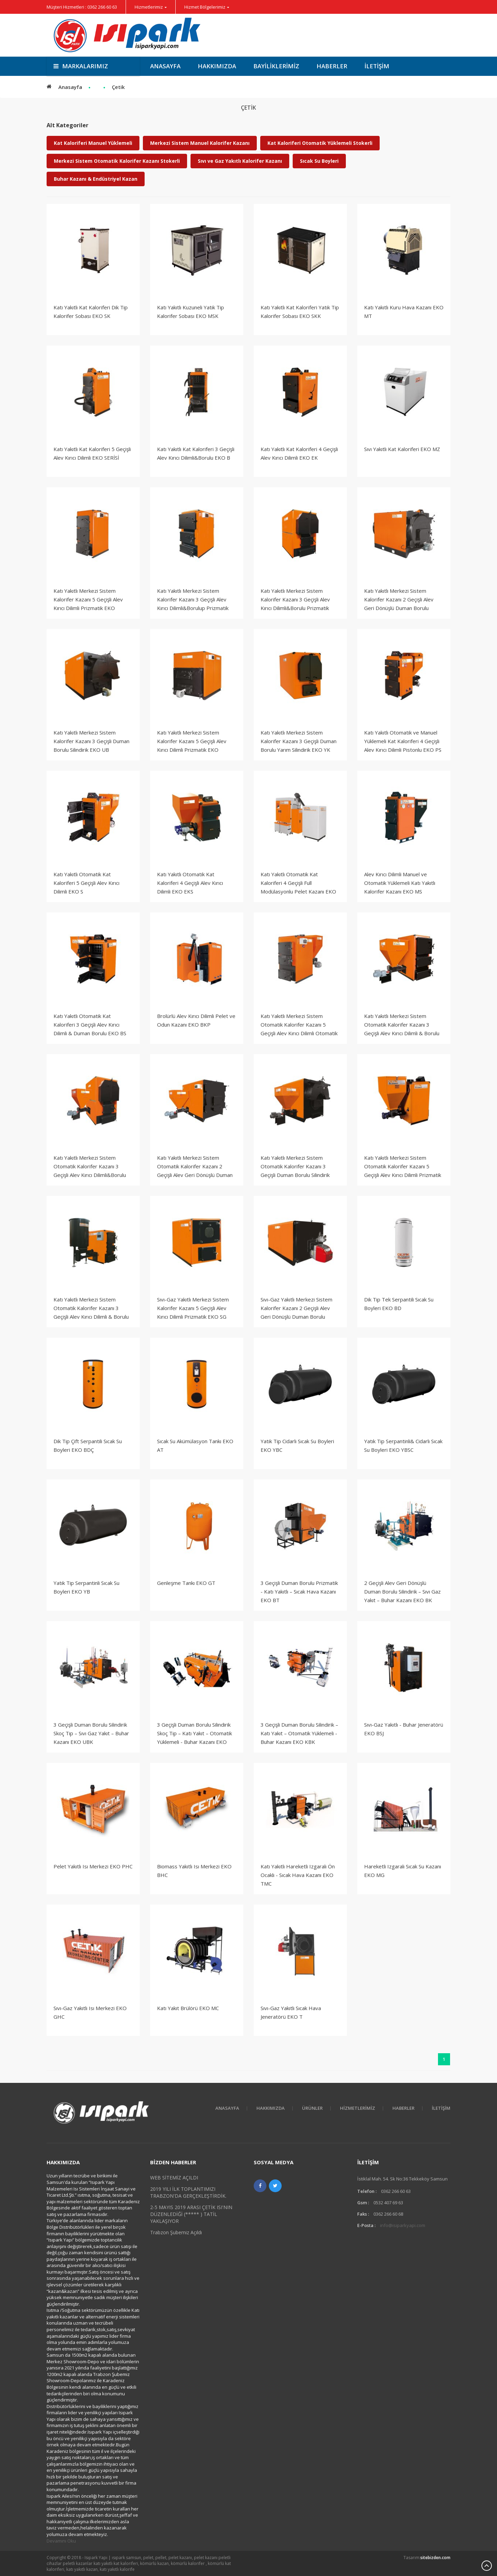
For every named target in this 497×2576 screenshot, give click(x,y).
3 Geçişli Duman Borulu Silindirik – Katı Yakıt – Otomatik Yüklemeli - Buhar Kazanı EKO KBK (299, 1733)
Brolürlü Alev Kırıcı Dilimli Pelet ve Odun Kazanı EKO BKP (196, 1020)
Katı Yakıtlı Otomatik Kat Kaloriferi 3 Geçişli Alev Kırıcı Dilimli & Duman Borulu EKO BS (89, 1024)
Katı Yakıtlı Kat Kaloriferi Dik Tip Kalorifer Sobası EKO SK (90, 311)
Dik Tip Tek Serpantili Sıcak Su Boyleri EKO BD (398, 1303)
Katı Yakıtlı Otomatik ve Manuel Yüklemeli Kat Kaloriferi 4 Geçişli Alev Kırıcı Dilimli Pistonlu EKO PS (402, 741)
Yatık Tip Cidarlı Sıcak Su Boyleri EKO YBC (297, 1445)
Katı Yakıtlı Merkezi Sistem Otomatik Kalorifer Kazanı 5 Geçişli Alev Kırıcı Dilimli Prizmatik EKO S (402, 1170)
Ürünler (312, 2108)
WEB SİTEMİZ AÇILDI (174, 2177)
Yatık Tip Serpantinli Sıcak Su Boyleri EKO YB (86, 1587)
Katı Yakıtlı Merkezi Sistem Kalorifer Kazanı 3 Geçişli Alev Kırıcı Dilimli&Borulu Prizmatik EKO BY (295, 603)
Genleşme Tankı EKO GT (186, 1582)
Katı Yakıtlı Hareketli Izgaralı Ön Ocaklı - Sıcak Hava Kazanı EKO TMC (298, 1875)
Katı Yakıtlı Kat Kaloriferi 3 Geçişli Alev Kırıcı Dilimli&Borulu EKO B (195, 453)
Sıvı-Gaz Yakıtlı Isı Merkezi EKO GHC (90, 2012)
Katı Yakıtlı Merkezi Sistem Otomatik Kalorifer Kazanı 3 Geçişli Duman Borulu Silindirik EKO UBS (295, 1170)
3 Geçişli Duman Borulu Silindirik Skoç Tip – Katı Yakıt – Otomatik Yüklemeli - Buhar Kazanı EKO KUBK (194, 1737)
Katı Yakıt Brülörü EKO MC (188, 2008)
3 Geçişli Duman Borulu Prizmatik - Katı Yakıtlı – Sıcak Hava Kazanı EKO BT (299, 1591)
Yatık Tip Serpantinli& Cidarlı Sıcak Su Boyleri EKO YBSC (403, 1445)
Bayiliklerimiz (276, 66)
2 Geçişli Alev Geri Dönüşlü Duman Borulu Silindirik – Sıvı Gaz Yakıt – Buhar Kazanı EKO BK (402, 1591)
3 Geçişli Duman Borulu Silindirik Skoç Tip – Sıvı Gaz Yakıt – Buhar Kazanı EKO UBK (91, 1733)
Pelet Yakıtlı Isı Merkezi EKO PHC (93, 1866)
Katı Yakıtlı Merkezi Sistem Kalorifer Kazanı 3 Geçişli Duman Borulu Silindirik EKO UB (91, 741)
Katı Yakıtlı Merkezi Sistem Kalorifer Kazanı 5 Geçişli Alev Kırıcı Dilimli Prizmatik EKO (88, 599)
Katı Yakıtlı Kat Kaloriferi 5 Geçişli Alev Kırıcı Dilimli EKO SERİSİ (92, 453)
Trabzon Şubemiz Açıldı (176, 2232)
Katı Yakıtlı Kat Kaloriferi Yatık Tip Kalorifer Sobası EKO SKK (300, 311)
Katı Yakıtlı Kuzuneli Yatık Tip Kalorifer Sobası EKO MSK (190, 311)
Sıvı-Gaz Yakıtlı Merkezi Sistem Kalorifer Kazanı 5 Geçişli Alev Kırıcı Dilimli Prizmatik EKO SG (193, 1308)
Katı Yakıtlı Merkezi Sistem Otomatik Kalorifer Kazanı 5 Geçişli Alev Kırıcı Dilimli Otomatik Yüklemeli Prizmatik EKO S (299, 1028)
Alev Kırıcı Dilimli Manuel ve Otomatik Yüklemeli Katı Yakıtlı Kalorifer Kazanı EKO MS (399, 883)
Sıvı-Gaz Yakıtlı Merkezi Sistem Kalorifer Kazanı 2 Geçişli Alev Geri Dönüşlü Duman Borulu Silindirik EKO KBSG (296, 1312)
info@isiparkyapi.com (402, 2225)
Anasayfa (165, 66)
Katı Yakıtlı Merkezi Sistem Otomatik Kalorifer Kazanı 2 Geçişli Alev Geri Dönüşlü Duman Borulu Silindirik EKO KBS (195, 1170)
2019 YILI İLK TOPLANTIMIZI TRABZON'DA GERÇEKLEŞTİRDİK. (188, 2192)
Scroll (486, 2565)
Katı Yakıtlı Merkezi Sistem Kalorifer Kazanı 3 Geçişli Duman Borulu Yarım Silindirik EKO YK (299, 741)
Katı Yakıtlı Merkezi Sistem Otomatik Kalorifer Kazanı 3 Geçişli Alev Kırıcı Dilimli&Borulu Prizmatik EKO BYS (89, 1170)
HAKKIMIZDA (270, 2108)
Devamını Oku (61, 2541)
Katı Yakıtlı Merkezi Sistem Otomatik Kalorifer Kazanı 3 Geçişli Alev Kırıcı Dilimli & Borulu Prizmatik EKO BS (401, 1028)
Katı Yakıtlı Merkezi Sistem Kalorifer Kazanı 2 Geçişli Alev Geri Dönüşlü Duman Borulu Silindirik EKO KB (398, 603)
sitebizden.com (435, 2557)
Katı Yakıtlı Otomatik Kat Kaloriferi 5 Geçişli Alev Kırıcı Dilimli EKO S (86, 883)
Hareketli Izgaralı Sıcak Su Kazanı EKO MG (402, 1870)
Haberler (331, 66)
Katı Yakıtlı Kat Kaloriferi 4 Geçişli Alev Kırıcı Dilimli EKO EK (299, 453)
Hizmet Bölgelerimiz (204, 7)
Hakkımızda (217, 66)
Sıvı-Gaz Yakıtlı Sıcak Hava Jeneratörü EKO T (291, 2012)
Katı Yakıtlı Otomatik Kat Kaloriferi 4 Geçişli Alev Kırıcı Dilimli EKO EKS (190, 883)
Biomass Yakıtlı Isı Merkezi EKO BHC (194, 1870)
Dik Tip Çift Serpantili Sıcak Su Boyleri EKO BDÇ (87, 1445)
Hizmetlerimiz (149, 7)
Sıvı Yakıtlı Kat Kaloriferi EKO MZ (402, 449)
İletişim (376, 66)
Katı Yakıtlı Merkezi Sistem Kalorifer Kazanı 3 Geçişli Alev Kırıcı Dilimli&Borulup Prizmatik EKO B (192, 603)
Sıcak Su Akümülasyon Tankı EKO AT (195, 1445)
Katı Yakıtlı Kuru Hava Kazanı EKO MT (404, 311)
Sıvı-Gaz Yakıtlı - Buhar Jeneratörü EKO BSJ (403, 1729)
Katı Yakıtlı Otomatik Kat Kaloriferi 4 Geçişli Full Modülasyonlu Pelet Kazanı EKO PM (298, 887)
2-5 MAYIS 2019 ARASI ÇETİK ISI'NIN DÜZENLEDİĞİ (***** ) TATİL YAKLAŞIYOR (191, 2214)
